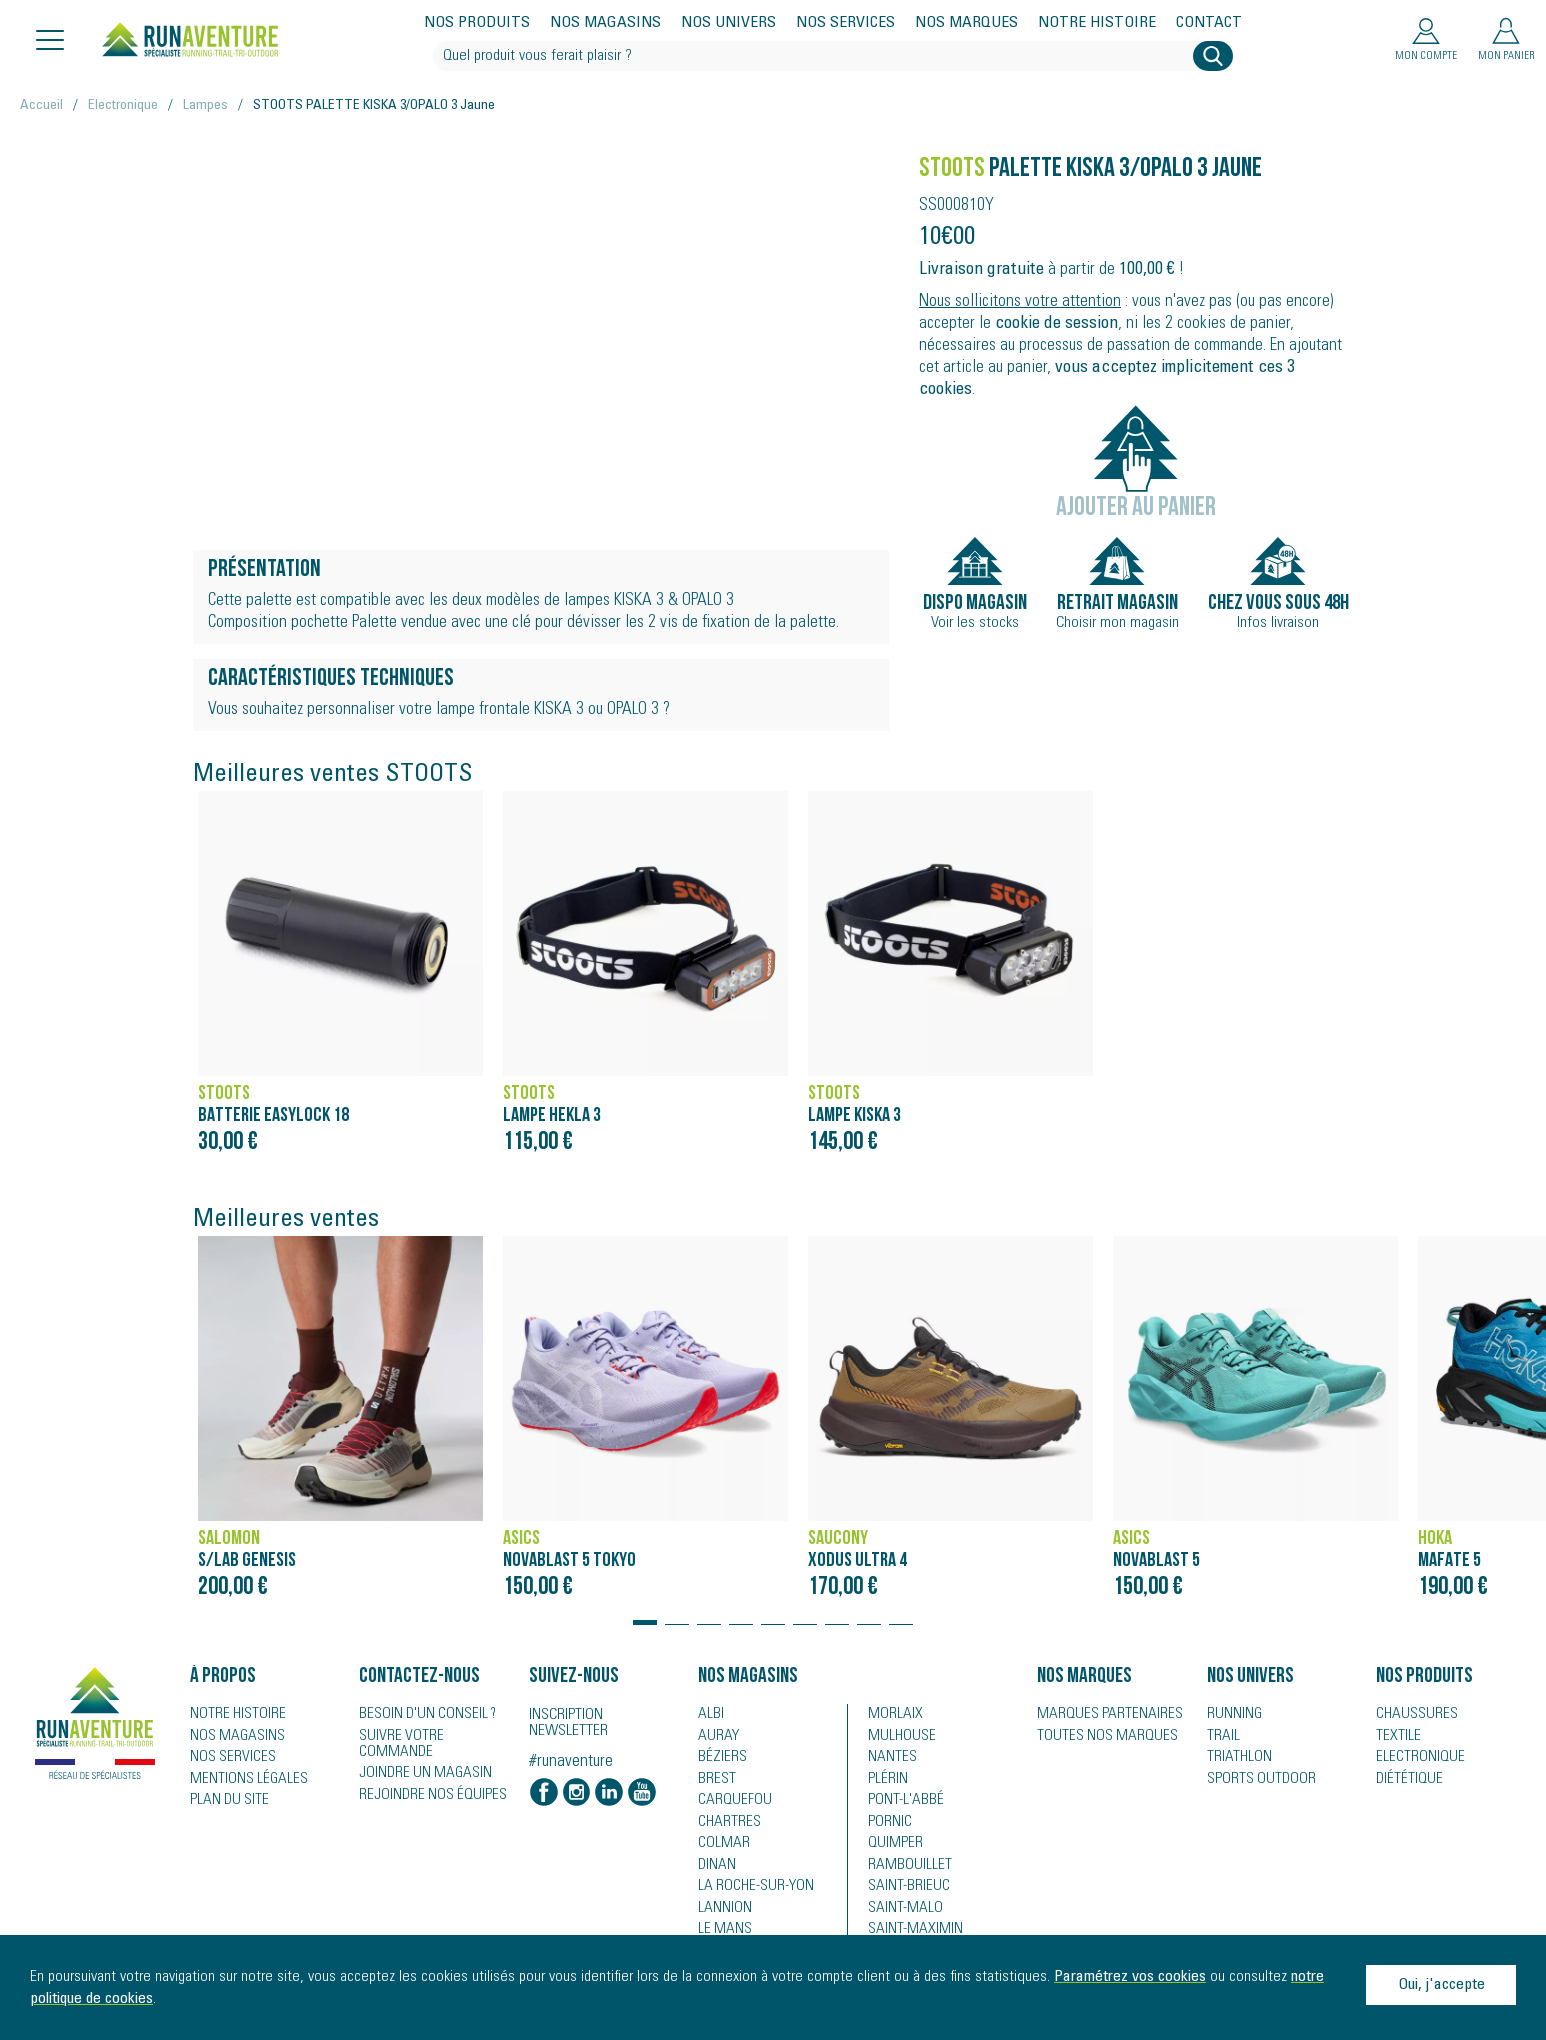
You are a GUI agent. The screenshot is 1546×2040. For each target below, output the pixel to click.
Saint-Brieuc (903, 1891)
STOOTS (952, 169)
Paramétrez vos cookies (1130, 1977)
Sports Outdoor (1254, 1781)
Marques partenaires (1099, 1715)
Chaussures (1412, 1715)
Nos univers (728, 24)
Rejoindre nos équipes (425, 1781)
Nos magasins (605, 24)
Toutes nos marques (1098, 1737)
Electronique (123, 106)
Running (1232, 1715)
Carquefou (730, 1803)
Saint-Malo (900, 1913)
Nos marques (966, 24)
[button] (645, 1613)
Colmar (720, 1847)
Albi (708, 1715)
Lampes (205, 106)
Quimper (892, 1847)
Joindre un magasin (418, 1759)
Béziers (719, 1759)
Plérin (885, 1781)
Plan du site (224, 1803)
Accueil (41, 106)
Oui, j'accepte (1441, 1985)
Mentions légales (241, 1781)
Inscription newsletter (568, 1724)
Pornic (887, 1825)
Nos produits (477, 24)
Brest (713, 1781)
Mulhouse (898, 1737)
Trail (1220, 1737)
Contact (1209, 24)
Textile (1394, 1737)
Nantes (888, 1759)
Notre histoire (1097, 24)
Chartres (725, 1825)
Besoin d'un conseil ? (421, 1715)
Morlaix (892, 1715)
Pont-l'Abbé (899, 1803)
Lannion (721, 1913)
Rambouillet (903, 1869)
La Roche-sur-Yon (750, 1891)
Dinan (715, 1869)
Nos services (845, 24)
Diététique (1405, 1781)
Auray (715, 1737)
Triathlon (1234, 1759)
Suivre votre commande (430, 1737)
